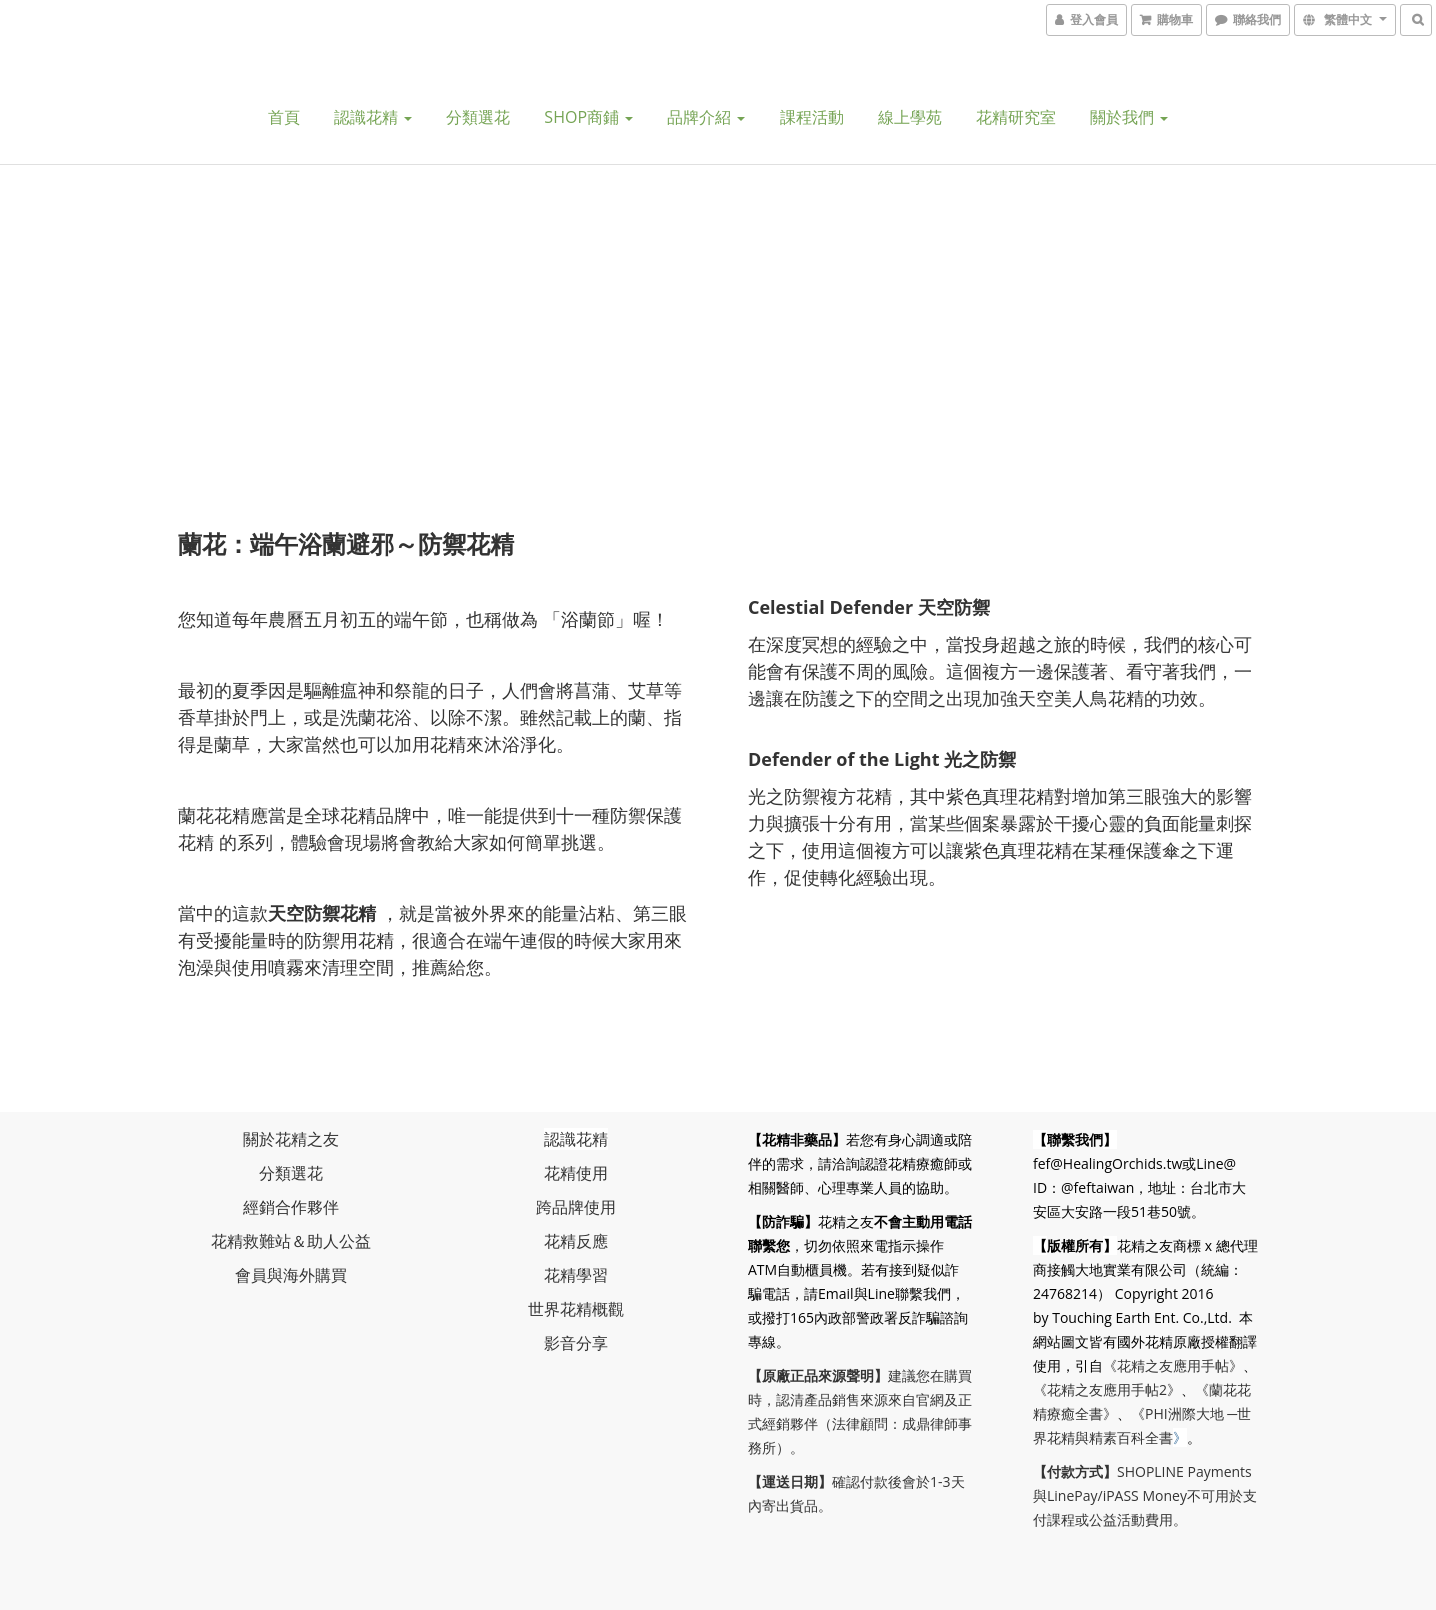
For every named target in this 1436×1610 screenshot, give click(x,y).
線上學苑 (910, 117)
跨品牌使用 (576, 1207)
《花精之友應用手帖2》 (1107, 1389)
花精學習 (576, 1275)
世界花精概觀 (576, 1309)
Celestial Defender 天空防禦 (869, 607)
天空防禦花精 (322, 913)
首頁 (284, 117)
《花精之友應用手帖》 (1173, 1365)
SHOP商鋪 (588, 117)
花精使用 (576, 1173)
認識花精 (373, 117)
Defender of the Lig (834, 759)
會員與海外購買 (291, 1275)
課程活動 (812, 117)
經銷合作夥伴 (291, 1207)
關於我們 (1129, 117)
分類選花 (478, 117)
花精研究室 (1016, 117)
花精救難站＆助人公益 (291, 1241)
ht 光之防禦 (968, 759)
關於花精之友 (291, 1139)
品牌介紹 (706, 117)
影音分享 (576, 1343)
